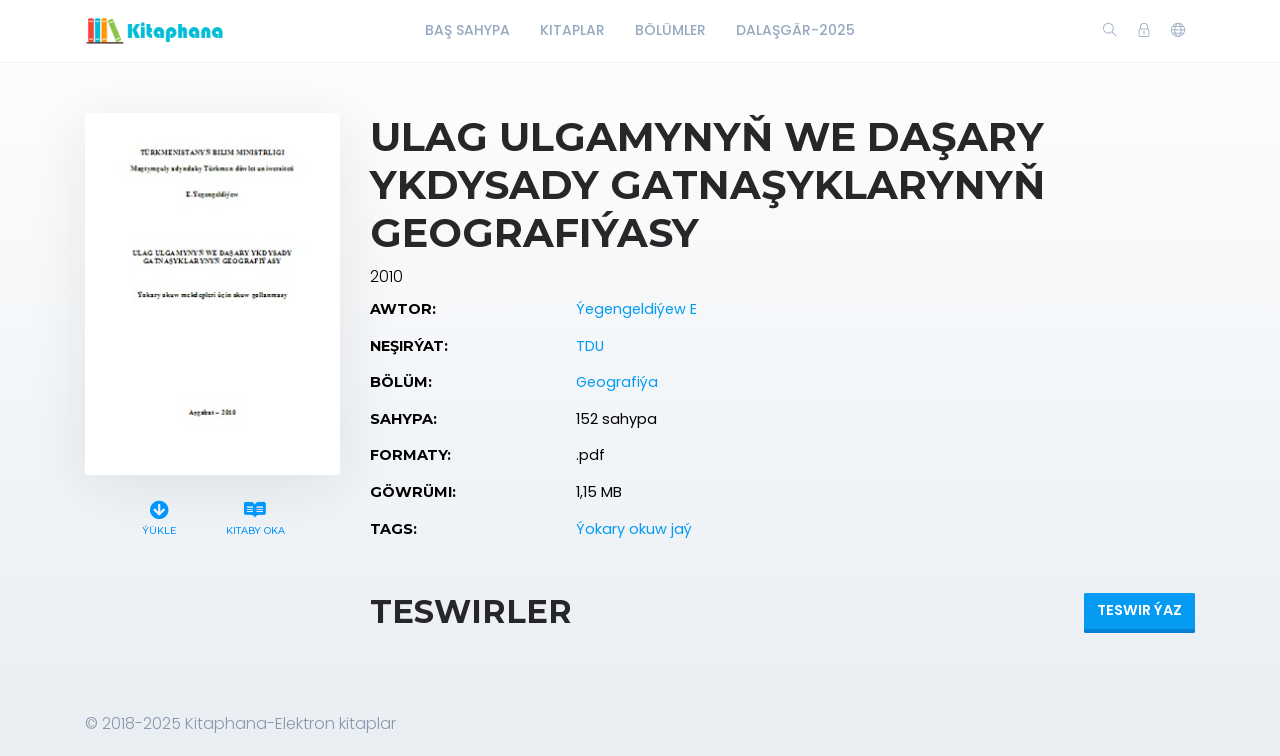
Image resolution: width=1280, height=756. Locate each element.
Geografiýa (617, 382)
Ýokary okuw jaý (634, 529)
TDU (590, 346)
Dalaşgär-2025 (795, 30)
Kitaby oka (255, 515)
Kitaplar (572, 30)
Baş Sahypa (467, 30)
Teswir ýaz (1139, 610)
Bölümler (670, 30)
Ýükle (159, 515)
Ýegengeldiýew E (636, 309)
